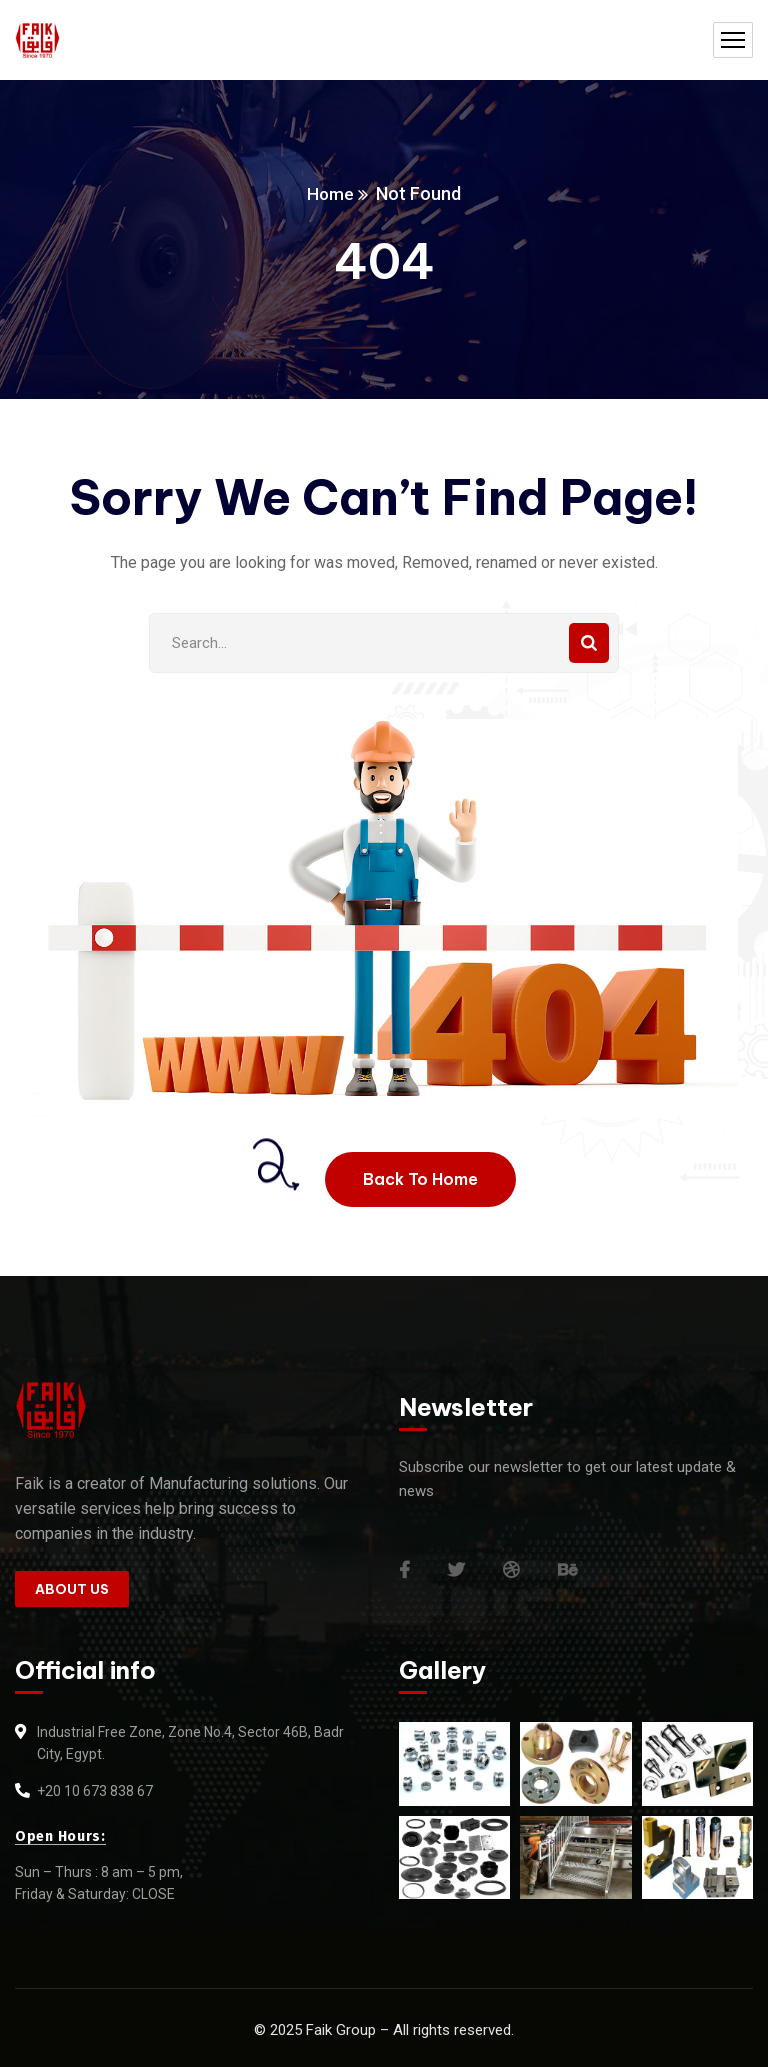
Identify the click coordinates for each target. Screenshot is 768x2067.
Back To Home (420, 1179)
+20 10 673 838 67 (95, 1791)
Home (331, 193)
